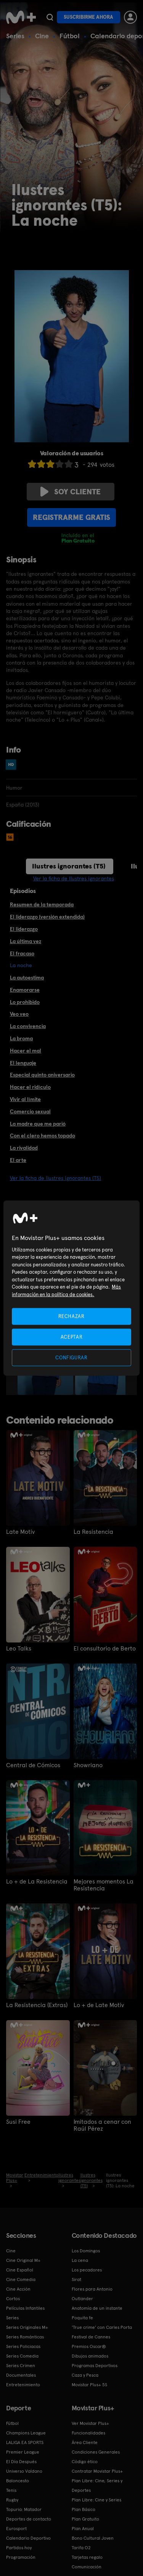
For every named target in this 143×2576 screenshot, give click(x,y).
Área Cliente (85, 2442)
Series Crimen (20, 2365)
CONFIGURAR (71, 1358)
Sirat (76, 2279)
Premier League (22, 2452)
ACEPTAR (72, 1336)
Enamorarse (25, 990)
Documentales (21, 2375)
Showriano (88, 1765)
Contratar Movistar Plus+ (97, 2471)
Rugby (12, 2500)
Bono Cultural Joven (93, 2538)
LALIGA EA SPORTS (24, 2442)
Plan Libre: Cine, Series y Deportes (97, 2485)
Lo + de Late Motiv (99, 2005)
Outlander (82, 2298)
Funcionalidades (88, 2433)
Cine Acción (18, 2289)
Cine (42, 36)
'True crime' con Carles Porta (102, 2327)
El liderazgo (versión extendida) (47, 917)
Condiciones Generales (96, 2452)
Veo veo (19, 1014)
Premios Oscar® (89, 2346)
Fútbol (69, 36)
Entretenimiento (23, 2384)
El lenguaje (23, 1063)
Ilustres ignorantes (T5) (69, 866)
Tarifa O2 (81, 2547)
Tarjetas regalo (87, 2557)
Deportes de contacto (28, 2519)
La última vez (25, 941)
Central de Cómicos (33, 1765)
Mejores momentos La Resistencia (103, 1885)
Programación (20, 2557)
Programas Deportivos (94, 2365)
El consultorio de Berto (105, 1648)
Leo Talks (18, 1648)
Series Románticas (25, 2337)
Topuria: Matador (24, 2509)
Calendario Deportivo (28, 2538)
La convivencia (28, 1026)
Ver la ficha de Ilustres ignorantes (73, 878)
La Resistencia (93, 1531)
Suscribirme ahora (88, 17)
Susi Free (18, 2121)
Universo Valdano (24, 2471)
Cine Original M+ (23, 2260)
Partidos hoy (19, 2547)
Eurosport (16, 2528)
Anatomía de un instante (97, 2308)
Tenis (11, 2490)
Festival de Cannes (91, 2337)
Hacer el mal (25, 1051)
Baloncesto (17, 2480)
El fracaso (22, 953)
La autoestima (27, 977)
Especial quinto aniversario (42, 1075)
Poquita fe (82, 2317)
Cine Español (19, 2270)
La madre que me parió (38, 1124)
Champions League (26, 2433)
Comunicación (86, 2566)
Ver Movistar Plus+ (90, 2423)
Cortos (13, 2298)
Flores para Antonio (92, 2289)
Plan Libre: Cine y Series (96, 2500)
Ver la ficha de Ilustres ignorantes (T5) (55, 1178)
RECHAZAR (71, 1316)
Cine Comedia (20, 2279)
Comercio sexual (30, 1111)
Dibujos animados (90, 2356)
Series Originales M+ (27, 2327)
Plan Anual (83, 2528)
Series (15, 36)
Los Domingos (86, 2250)
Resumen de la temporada (42, 904)
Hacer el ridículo (30, 1087)
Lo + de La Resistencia (36, 1881)
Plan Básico (83, 2509)
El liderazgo (24, 929)
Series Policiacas (23, 2346)
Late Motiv (20, 1531)
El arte (18, 1160)
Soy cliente (70, 492)
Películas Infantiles (25, 2308)
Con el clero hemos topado (42, 1135)
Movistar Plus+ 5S (89, 2384)
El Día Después (21, 2461)
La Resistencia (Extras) (36, 2005)
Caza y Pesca (85, 2375)
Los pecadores (87, 2270)
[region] (71, 1288)
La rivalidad (24, 1148)
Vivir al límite (25, 1099)
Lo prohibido (25, 1002)
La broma (21, 1038)
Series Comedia (22, 2356)
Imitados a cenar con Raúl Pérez (102, 2125)
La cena (80, 2260)
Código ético (85, 2461)
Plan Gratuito (85, 2519)
